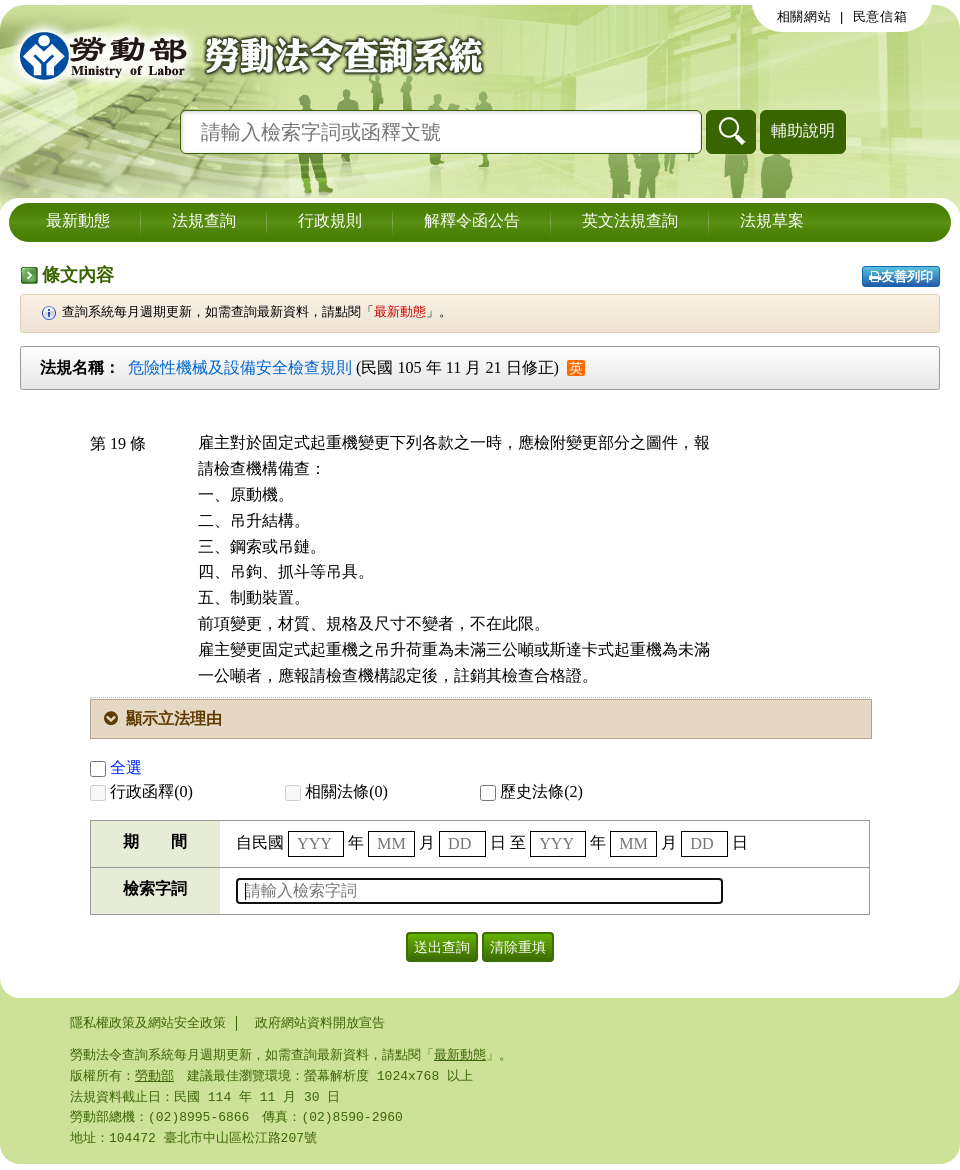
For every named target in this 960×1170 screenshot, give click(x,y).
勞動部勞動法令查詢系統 (245, 55)
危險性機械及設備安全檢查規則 (240, 367)
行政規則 (330, 222)
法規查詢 (204, 222)
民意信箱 (880, 17)
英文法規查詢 (630, 222)
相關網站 (804, 17)
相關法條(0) (336, 791)
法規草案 (772, 222)
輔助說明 (803, 130)
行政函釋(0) (141, 791)
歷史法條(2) (531, 791)
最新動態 (78, 222)
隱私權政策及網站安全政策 (148, 1023)
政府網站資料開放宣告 (320, 1023)
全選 (116, 767)
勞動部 (154, 1078)
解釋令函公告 (472, 222)
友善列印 (901, 276)
